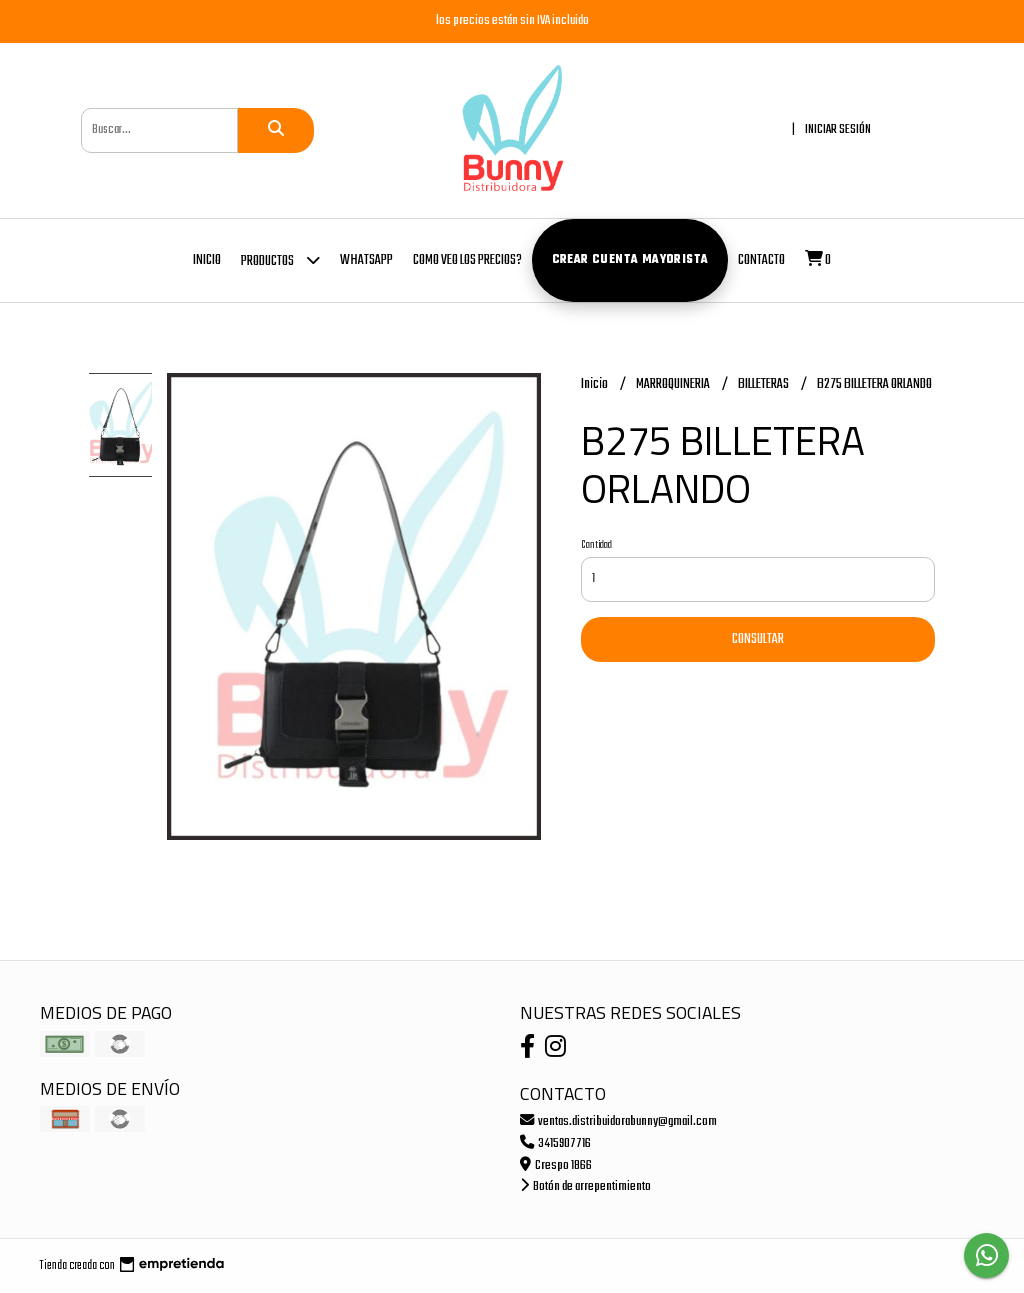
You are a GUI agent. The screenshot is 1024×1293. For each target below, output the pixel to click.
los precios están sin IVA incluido (512, 20)
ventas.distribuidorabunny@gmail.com (618, 1121)
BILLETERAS (764, 384)
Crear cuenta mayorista (630, 260)
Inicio (207, 260)
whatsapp (366, 260)
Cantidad (596, 545)
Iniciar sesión (838, 129)
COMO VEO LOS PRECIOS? (467, 260)
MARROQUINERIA (674, 384)
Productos (280, 259)
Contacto (761, 260)
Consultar (758, 639)
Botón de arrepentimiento (585, 1186)
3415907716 (555, 1143)
